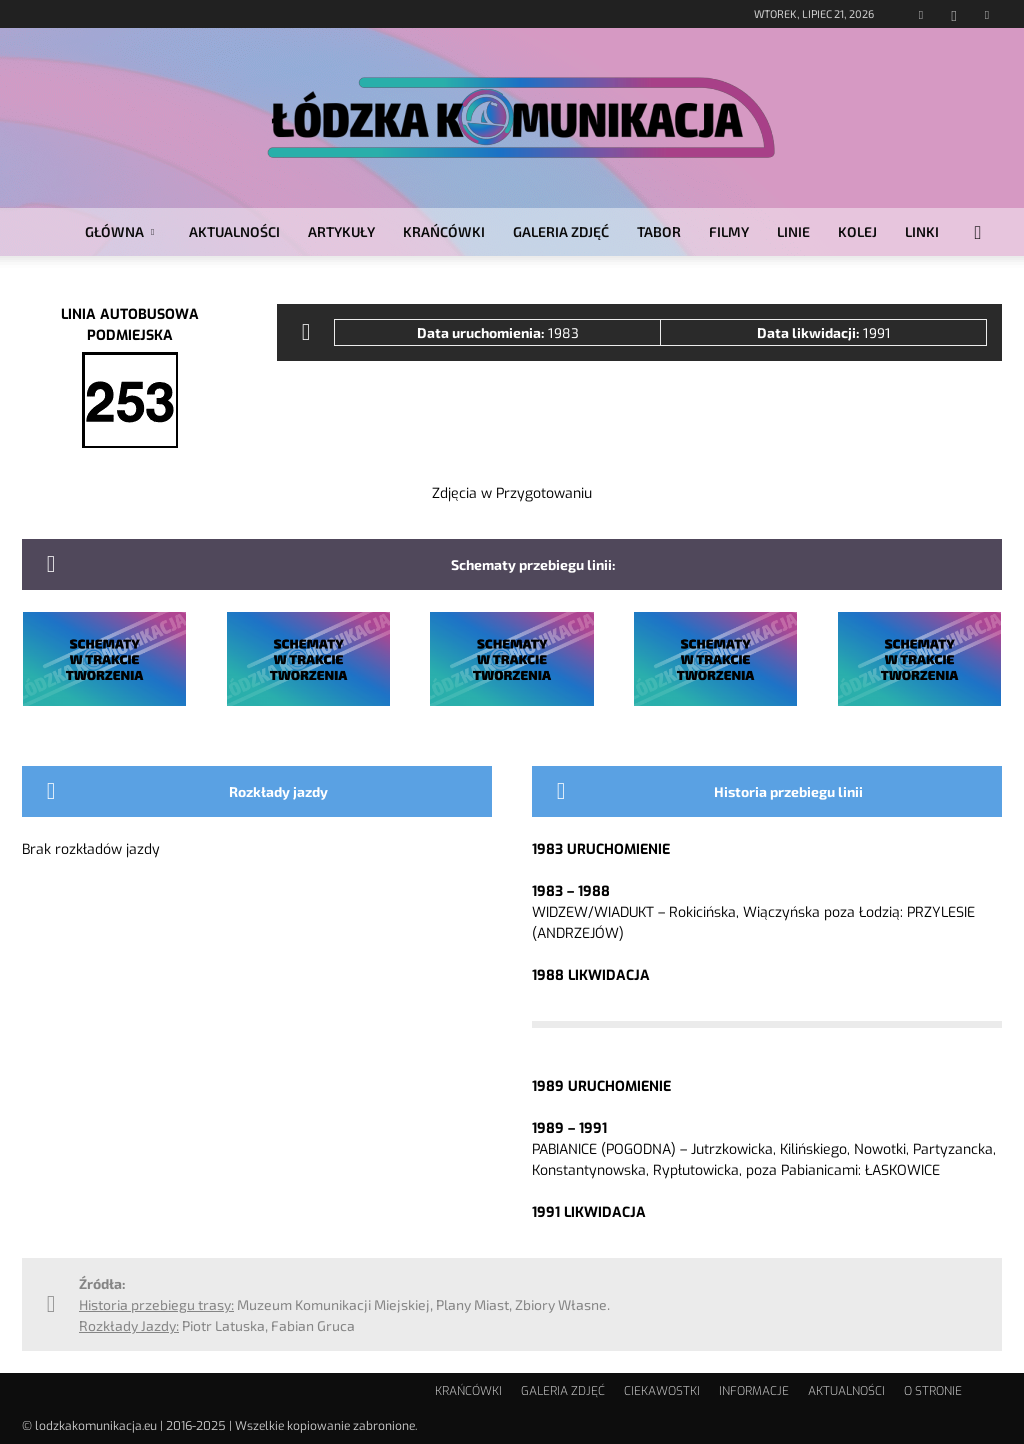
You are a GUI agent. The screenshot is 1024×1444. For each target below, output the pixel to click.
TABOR (659, 231)
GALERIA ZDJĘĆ (561, 231)
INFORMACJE (754, 1391)
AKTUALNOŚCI (234, 231)
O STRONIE (933, 1391)
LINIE (793, 231)
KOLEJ (857, 231)
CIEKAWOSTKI (662, 1391)
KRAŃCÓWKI (444, 231)
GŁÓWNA (119, 231)
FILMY (729, 231)
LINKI (922, 231)
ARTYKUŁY (341, 231)
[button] (978, 233)
